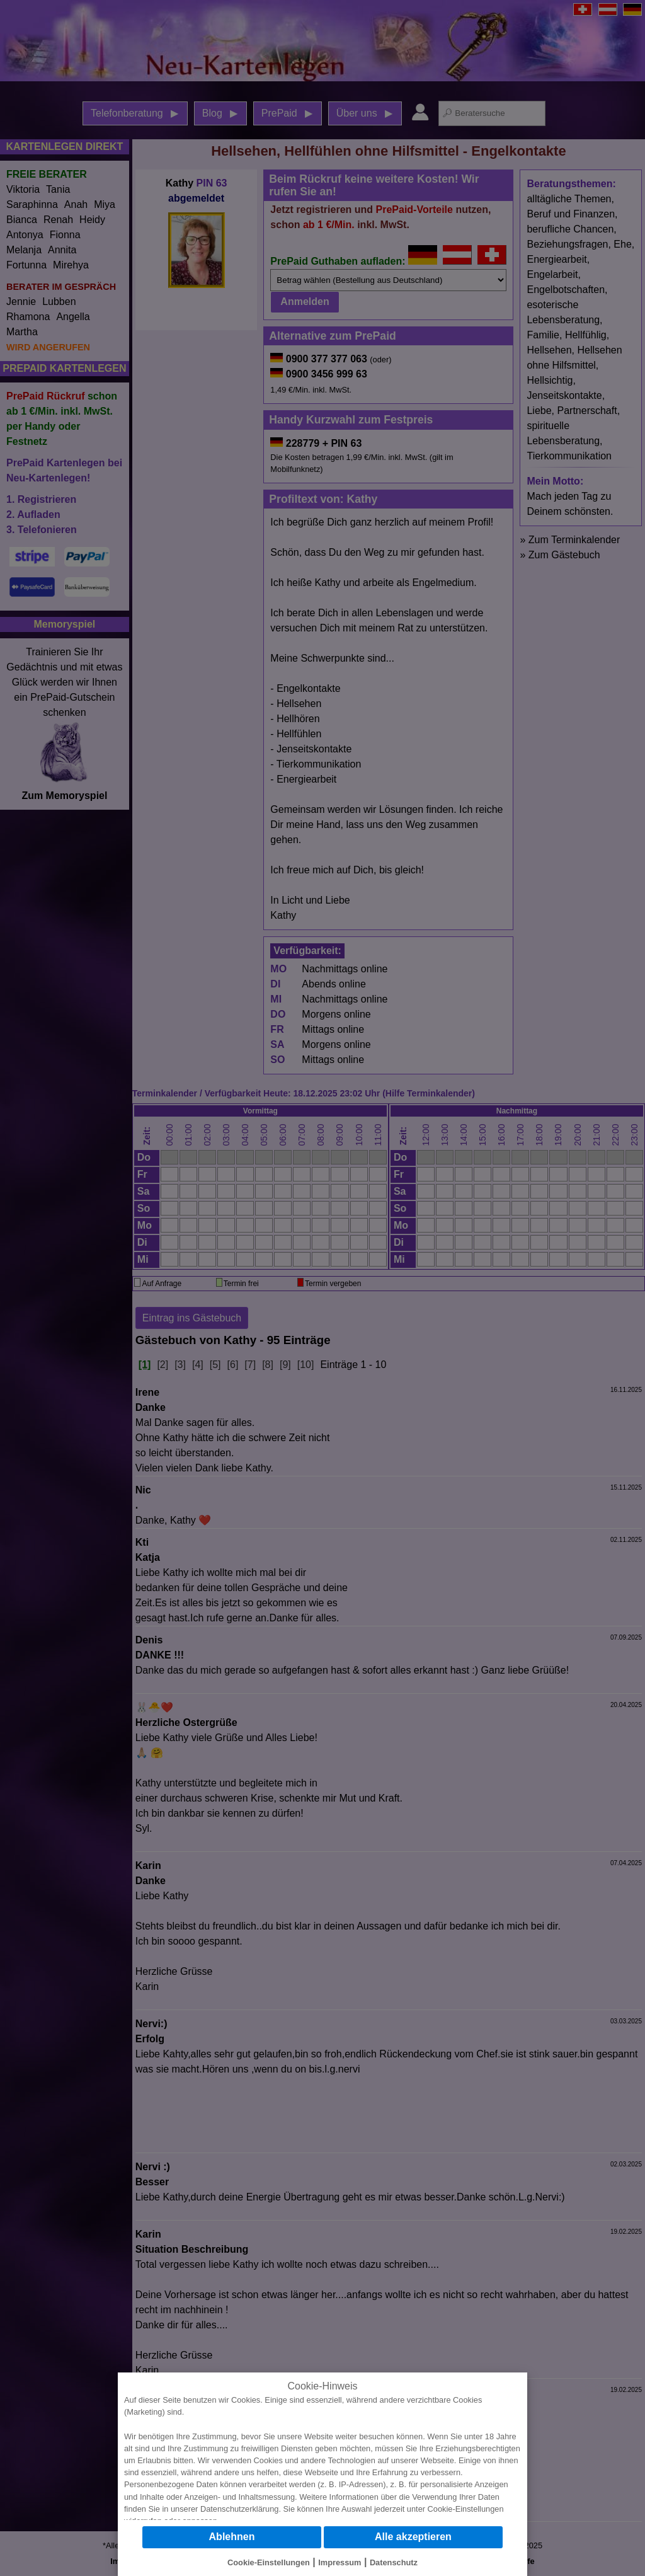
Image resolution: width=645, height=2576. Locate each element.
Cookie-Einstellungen (466, 2509)
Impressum (339, 2562)
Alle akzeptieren (413, 2536)
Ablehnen (232, 2536)
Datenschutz (394, 2562)
